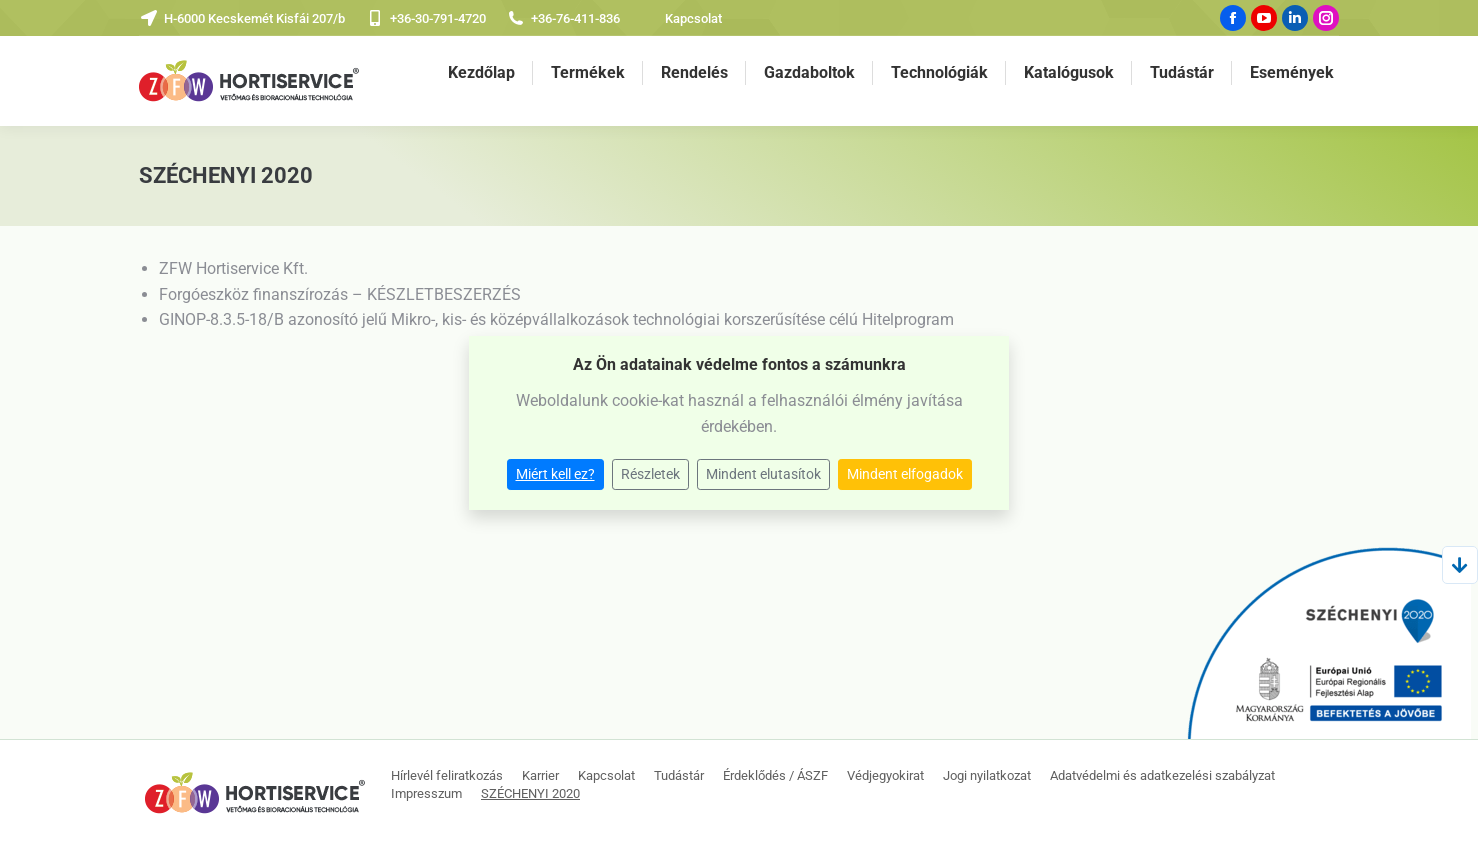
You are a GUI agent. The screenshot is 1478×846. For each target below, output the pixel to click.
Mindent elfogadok (905, 474)
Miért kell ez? (555, 474)
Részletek (650, 474)
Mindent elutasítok (763, 474)
